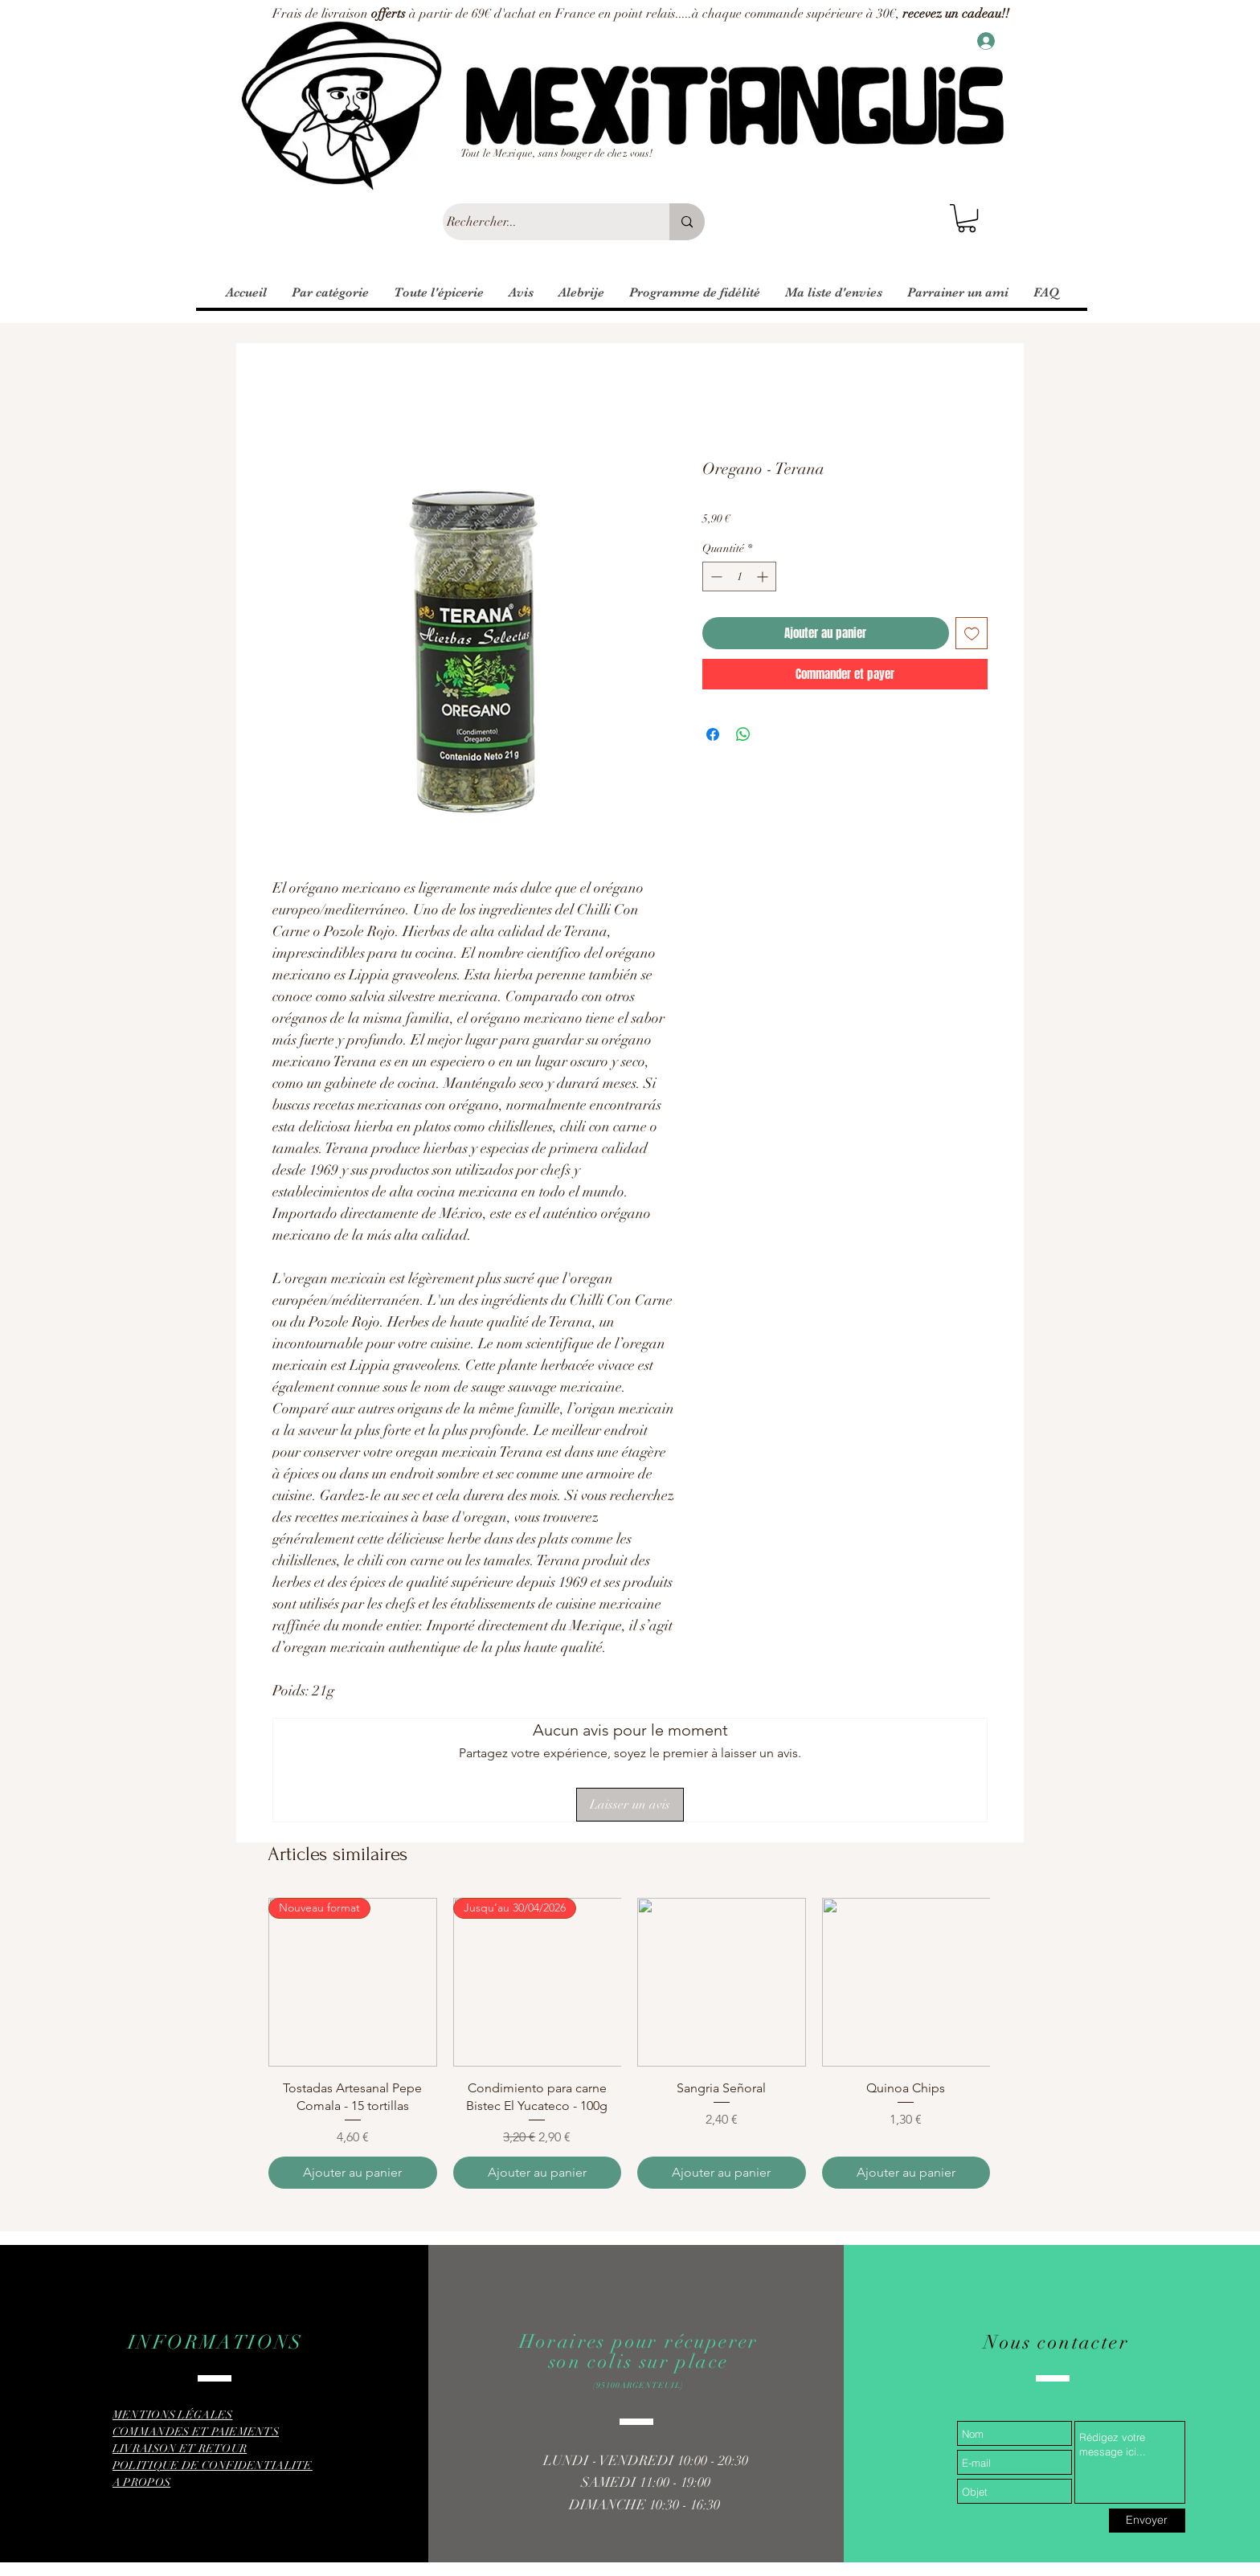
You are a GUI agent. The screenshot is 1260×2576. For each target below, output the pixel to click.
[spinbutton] (739, 576)
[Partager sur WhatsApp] (743, 734)
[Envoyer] (1147, 2521)
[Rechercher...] (541, 221)
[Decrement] (715, 576)
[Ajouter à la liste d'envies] (971, 633)
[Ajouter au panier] (352, 2173)
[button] (967, 218)
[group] (629, 2043)
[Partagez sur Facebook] (712, 734)
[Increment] (764, 576)
